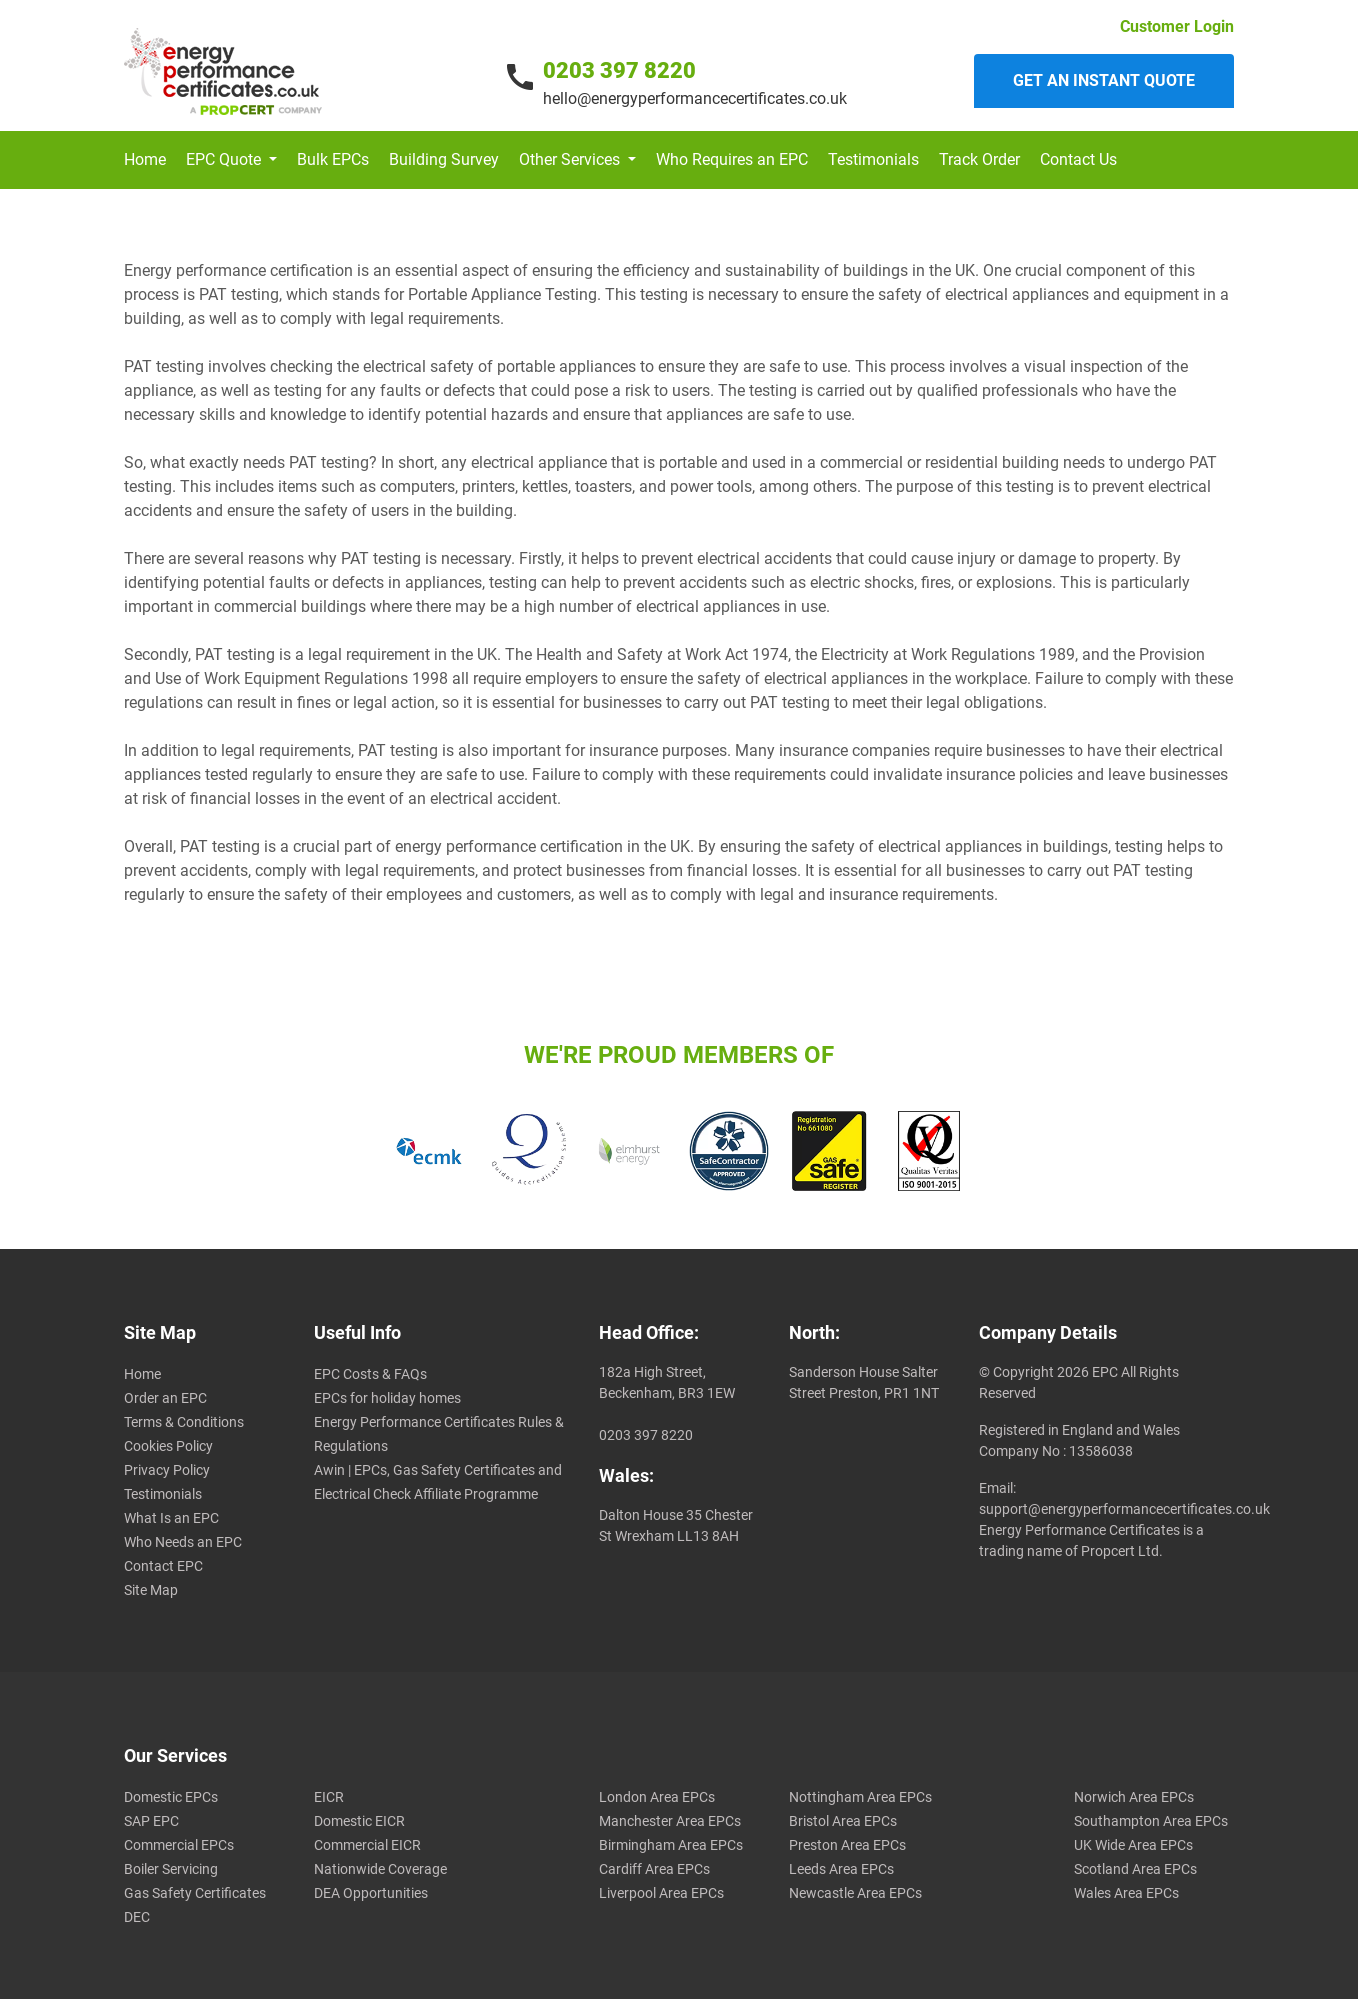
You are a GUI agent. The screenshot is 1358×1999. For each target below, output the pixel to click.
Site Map (151, 1590)
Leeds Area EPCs (841, 1869)
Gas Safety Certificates (195, 1893)
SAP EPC (151, 1821)
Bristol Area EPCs (843, 1821)
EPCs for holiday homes (387, 1398)
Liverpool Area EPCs (661, 1893)
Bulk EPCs (333, 159)
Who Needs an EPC (183, 1542)
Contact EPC (163, 1566)
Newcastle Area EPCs (855, 1893)
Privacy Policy (167, 1470)
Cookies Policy (168, 1446)
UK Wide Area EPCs (1133, 1845)
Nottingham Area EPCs (860, 1797)
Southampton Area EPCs (1151, 1821)
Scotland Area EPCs (1135, 1869)
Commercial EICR (367, 1845)
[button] (231, 160)
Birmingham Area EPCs (671, 1845)
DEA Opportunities (371, 1893)
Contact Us (1078, 159)
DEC (137, 1917)
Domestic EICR (359, 1821)
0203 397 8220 (619, 70)
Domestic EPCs (171, 1797)
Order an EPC (165, 1398)
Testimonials (873, 159)
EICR (329, 1797)
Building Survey (444, 159)
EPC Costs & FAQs (370, 1374)
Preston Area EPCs (847, 1845)
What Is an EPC (171, 1518)
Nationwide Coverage (380, 1869)
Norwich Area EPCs (1134, 1797)
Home (145, 159)
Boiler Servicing (171, 1869)
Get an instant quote (1104, 80)
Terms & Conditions (184, 1422)
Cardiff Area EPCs (654, 1869)
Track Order (979, 159)
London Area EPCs (657, 1797)
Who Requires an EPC (732, 159)
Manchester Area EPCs (670, 1821)
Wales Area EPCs (1126, 1893)
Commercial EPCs (179, 1845)
